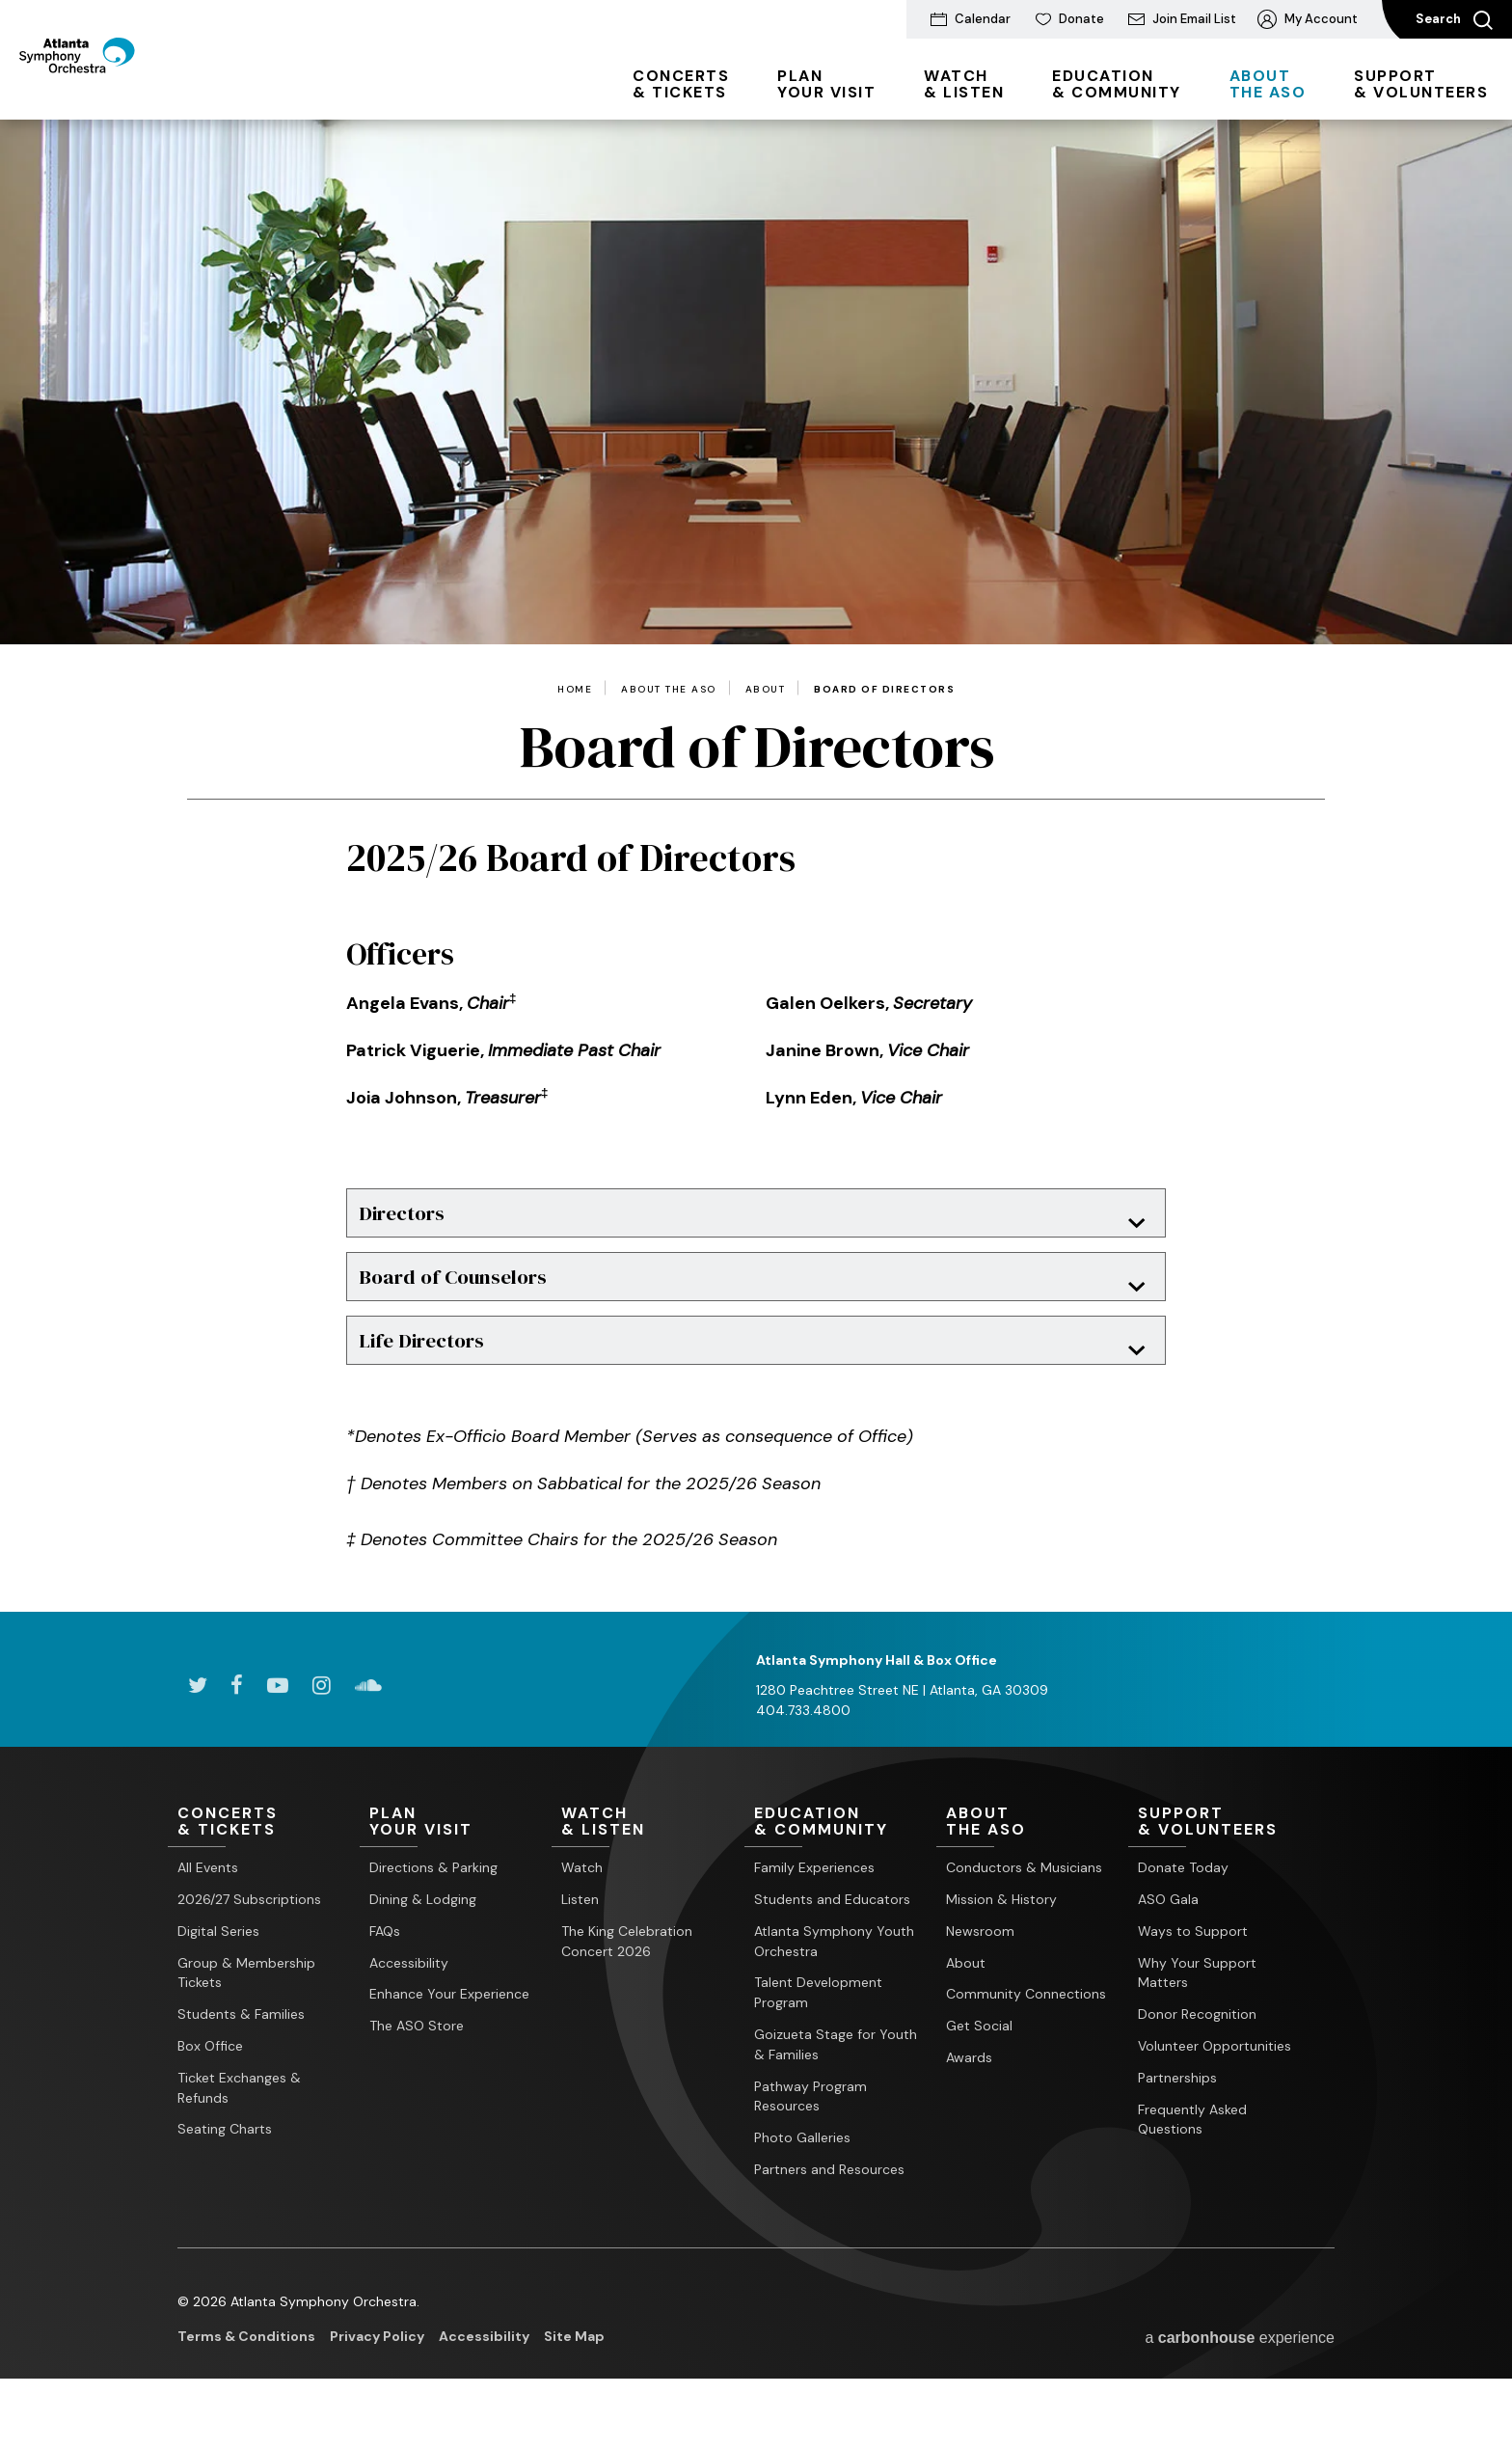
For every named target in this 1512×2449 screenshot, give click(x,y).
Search (1454, 20)
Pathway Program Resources (810, 2141)
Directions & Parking (433, 1912)
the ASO (1268, 84)
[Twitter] (196, 1729)
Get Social (979, 2071)
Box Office (210, 2091)
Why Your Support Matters (1197, 2017)
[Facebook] (236, 1729)
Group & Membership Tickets (246, 2017)
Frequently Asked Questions (1192, 2164)
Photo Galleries (802, 2182)
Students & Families (241, 2059)
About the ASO (668, 689)
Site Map (574, 2381)
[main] (756, 888)
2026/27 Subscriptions (249, 1944)
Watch (582, 1912)
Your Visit (826, 84)
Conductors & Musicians (1024, 1912)
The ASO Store (416, 2071)
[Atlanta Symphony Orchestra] (124, 89)
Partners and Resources (829, 2214)
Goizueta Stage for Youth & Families (835, 2090)
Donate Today (1183, 1912)
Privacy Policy (377, 2381)
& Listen (964, 84)
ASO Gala (1168, 1944)
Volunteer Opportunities (1214, 2091)
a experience (1240, 2383)
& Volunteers (1421, 84)
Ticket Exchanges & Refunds (239, 2133)
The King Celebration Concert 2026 (626, 1986)
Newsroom (980, 1976)
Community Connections (1026, 2039)
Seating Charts (224, 2174)
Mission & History (1001, 1944)
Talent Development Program (818, 2037)
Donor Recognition (1197, 2059)
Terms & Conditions (246, 2381)
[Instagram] (321, 1729)
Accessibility (408, 2007)
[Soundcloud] (368, 1729)
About (765, 689)
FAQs (384, 1976)
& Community (1116, 84)
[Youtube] (277, 1729)
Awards (969, 2102)
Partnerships (1177, 2123)
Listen (580, 1944)
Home (574, 689)
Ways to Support (1193, 1976)
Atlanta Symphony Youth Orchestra (834, 1986)
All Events (207, 1912)
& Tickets (681, 84)
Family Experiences (814, 1912)
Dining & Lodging (422, 1944)
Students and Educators (832, 1944)
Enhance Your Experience (449, 2039)
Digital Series (218, 1976)
